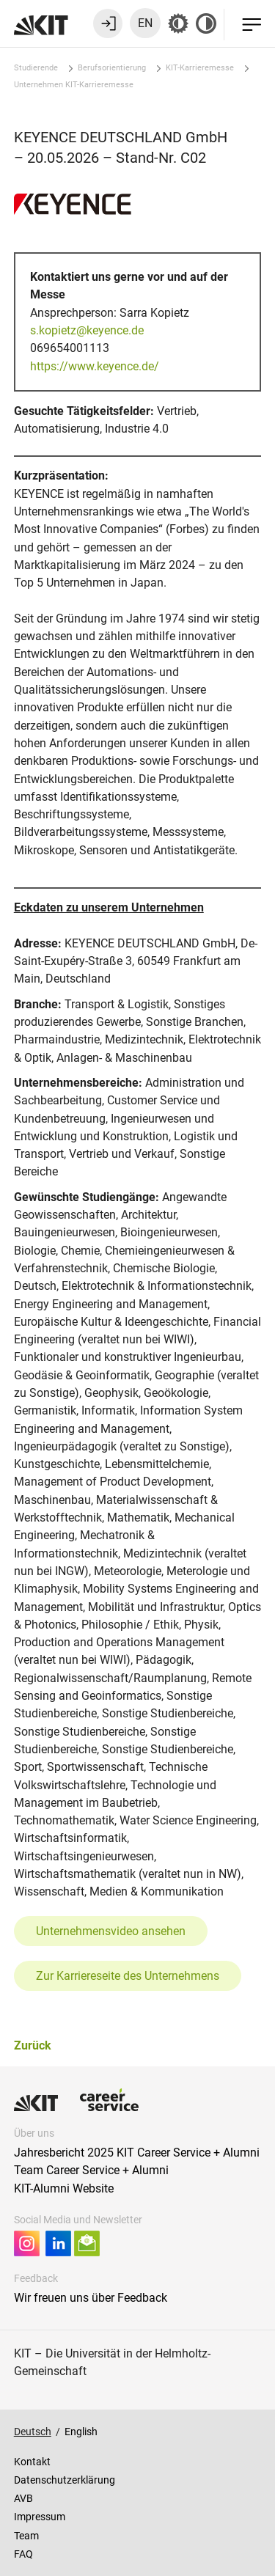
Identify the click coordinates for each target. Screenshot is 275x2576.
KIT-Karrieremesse (200, 68)
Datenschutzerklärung (64, 2480)
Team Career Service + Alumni (91, 2170)
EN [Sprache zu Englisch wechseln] (145, 23)
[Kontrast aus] (206, 23)
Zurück (32, 2045)
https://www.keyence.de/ (94, 366)
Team (26, 2536)
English (81, 2431)
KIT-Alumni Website (64, 2188)
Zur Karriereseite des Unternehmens (127, 1976)
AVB (23, 2498)
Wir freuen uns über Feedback (90, 2298)
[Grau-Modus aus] (178, 23)
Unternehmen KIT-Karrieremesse (73, 84)
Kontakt (32, 2461)
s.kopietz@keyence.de (87, 330)
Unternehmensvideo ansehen (111, 1931)
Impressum (39, 2516)
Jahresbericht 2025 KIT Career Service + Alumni (137, 2152)
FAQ (23, 2554)
